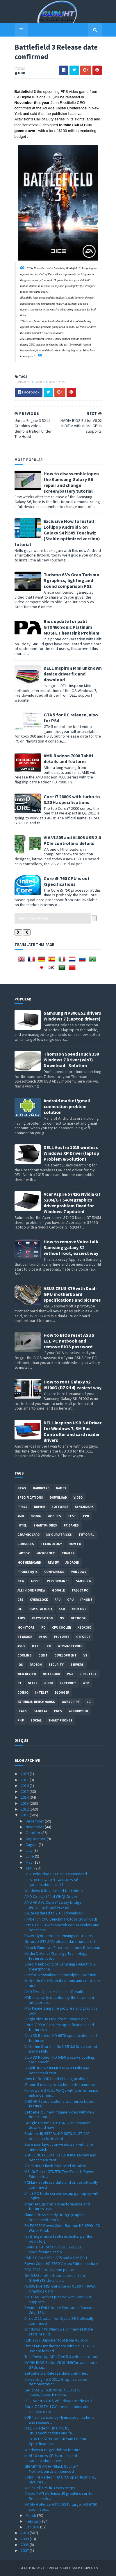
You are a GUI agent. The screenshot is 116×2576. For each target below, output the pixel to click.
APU (57, 1600)
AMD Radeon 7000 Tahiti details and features (68, 758)
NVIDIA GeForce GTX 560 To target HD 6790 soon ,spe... (60, 2507)
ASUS (21, 1646)
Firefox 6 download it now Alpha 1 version (60, 1974)
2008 (25, 2544)
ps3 (70, 1674)
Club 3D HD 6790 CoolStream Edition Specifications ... (55, 2441)
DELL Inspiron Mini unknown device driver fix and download (73, 673)
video (78, 1497)
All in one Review (31, 1590)
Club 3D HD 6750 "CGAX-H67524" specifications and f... (51, 1882)
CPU (86, 1516)
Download (58, 1497)
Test (72, 1516)
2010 (25, 2532)
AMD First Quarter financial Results (54, 1991)
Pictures (61, 1637)
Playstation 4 (40, 1609)
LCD (48, 1646)
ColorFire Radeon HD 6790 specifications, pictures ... (60, 2479)
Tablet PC (80, 1590)
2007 (25, 2550)
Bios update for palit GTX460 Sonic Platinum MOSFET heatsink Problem (71, 627)
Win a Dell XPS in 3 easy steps (49, 2487)
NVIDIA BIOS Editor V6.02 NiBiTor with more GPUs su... (60, 2365)
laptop (23, 1553)
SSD (62, 1609)
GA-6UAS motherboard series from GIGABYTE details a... (54, 2278)
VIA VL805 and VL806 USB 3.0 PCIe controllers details (72, 840)
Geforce (83, 1637)
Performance (58, 1581)
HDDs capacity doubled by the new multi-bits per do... (59, 2000)
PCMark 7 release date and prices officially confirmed (61, 2185)
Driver (39, 1507)
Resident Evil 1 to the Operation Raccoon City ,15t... (60, 2310)
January (33, 2527)
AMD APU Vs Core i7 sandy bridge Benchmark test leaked (53, 1905)
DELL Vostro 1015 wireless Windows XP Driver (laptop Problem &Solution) (71, 1153)
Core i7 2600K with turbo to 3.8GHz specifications (72, 799)
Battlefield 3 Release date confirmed (56, 2373)
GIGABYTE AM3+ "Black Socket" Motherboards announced (51, 2469)
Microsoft (45, 1553)
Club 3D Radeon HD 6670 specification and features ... (60, 2038)
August (32, 1844)
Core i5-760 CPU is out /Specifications (67, 881)
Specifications (30, 1497)
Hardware (41, 1488)
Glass (33, 1683)
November (35, 1826)
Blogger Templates (81, 2568)
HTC (35, 1646)
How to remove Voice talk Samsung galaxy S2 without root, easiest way (71, 1247)
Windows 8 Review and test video (53, 1890)
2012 (25, 1809)
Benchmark (84, 1507)
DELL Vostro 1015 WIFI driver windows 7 (58, 2400)
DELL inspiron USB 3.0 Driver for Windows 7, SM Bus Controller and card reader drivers (72, 1431)
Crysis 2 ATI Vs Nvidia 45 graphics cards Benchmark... (58, 2496)
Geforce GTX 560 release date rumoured (59, 1941)
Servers (77, 1665)
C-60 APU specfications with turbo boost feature (59, 2104)
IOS (20, 1665)
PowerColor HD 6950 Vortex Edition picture (61, 2263)
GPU (70, 1600)
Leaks (22, 1711)
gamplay (40, 1711)
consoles (23, 382)
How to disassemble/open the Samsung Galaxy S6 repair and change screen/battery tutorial (71, 482)
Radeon (36, 1665)
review (53, 1562)
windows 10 (78, 1711)
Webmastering (70, 1646)
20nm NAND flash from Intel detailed (55, 2165)
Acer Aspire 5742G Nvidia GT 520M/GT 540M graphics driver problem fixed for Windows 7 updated (72, 1202)
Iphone (86, 1600)
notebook (51, 1674)
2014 (25, 1797)
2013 (25, 1803)
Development (65, 1655)
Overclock (39, 1600)
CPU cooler (61, 1627)
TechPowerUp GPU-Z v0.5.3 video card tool (61, 2356)
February (34, 2521)
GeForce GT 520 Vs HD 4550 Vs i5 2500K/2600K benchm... (52, 2392)
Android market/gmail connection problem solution (67, 1106)
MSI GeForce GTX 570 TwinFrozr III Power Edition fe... (59, 2174)
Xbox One (79, 1609)
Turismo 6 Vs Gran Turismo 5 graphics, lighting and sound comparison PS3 (71, 580)
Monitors (26, 1627)
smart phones (60, 1720)
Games (40, 382)
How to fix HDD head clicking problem (56, 2078)
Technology (51, 1544)
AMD (20, 1516)
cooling (24, 1655)
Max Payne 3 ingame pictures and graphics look (61, 2011)
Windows (78, 1572)
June (30, 1856)
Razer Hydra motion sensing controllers (58, 1935)
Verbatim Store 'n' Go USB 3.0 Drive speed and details (60, 2049)
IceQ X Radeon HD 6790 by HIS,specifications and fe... (49, 2430)
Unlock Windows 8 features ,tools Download (62, 1947)
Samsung (83, 1581)
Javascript (71, 1702)
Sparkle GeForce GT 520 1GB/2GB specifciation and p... (53, 2249)
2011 (25, 1815)
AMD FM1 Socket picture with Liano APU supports (58, 2299)
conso (22, 1692)
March (31, 2515)
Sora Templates (49, 2568)
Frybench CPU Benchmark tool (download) (60, 1919)
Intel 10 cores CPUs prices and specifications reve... (50, 2458)
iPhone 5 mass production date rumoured (60, 2084)
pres (58, 1711)
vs (85, 1655)
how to (75, 1544)
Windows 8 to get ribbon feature (52, 2449)
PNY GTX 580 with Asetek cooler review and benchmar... (61, 1927)
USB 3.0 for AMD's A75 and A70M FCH (55, 2257)
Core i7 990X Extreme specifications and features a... (59, 2027)
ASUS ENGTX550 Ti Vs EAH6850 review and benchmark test (60, 2157)
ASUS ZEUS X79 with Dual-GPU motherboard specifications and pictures (72, 1294)
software (59, 1507)
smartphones (45, 1525)
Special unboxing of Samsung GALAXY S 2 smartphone (59, 1966)
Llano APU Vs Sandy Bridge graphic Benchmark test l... (54, 2217)
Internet (68, 1683)
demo (43, 1637)
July (29, 1850)
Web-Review (26, 1674)
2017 (25, 1779)
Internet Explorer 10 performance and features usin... (57, 2206)
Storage (24, 1637)
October (33, 1832)
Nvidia (36, 1516)
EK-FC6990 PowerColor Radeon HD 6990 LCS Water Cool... (62, 2228)
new (20, 1581)
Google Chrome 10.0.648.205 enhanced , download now (59, 2125)
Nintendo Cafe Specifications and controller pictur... (62, 1983)
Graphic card (28, 1535)
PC (64, 382)
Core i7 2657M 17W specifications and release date (57, 2409)
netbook (78, 1618)
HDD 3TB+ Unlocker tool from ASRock (56, 2340)
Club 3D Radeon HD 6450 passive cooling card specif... (59, 2060)
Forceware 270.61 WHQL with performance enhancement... (61, 2093)
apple (35, 1581)
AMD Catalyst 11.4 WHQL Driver (50, 1896)
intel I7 (41, 1692)
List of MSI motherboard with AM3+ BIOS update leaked (59, 2348)
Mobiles (54, 1516)
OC (19, 1609)
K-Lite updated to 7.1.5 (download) (54, 1913)
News (53, 382)
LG (89, 1702)
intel (22, 1525)
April (30, 1868)
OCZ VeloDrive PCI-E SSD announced (55, 1873)
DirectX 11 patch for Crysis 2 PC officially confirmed (59, 2321)
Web (86, 1683)
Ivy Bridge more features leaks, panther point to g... (59, 2239)
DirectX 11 (88, 1674)
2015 (25, 1791)
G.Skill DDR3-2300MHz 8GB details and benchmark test (56, 2070)
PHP (20, 1720)
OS (62, 1618)
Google (58, 1590)
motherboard (29, 1562)
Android (72, 1562)
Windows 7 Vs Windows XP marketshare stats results (58, 2331)
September (36, 1838)
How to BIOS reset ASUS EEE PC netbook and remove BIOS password (69, 1341)
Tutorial (86, 1535)
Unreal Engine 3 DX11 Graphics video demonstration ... (55, 2382)
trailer (68, 1553)
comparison (54, 1572)
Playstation (42, 1618)
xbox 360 (84, 1627)
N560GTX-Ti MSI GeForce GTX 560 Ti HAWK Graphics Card (60, 2289)
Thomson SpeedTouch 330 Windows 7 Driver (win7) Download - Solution (71, 1059)
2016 (25, 1785)
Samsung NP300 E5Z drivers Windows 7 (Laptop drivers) (72, 1016)
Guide (48, 1683)
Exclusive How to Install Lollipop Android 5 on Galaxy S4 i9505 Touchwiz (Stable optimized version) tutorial (57, 532)
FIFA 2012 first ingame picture (50, 2269)
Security (56, 1665)
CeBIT (43, 1655)
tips (21, 1618)
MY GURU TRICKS (59, 1535)
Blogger (62, 1692)
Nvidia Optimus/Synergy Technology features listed (56, 1956)
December (35, 1821)
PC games (71, 1525)
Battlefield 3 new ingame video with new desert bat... (59, 2114)
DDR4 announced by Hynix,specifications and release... (59, 2420)
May (29, 1862)
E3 (19, 1683)
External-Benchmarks (36, 1702)
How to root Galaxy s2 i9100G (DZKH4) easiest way (72, 1384)
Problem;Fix (27, 1572)
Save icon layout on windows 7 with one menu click (58, 2147)
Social (36, 1720)
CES (20, 1600)
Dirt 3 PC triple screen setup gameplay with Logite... (61, 2196)
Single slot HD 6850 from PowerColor (56, 2019)
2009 (25, 2538)
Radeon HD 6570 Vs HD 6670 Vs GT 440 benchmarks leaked (56, 2136)
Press (22, 1507)
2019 (25, 1773)
